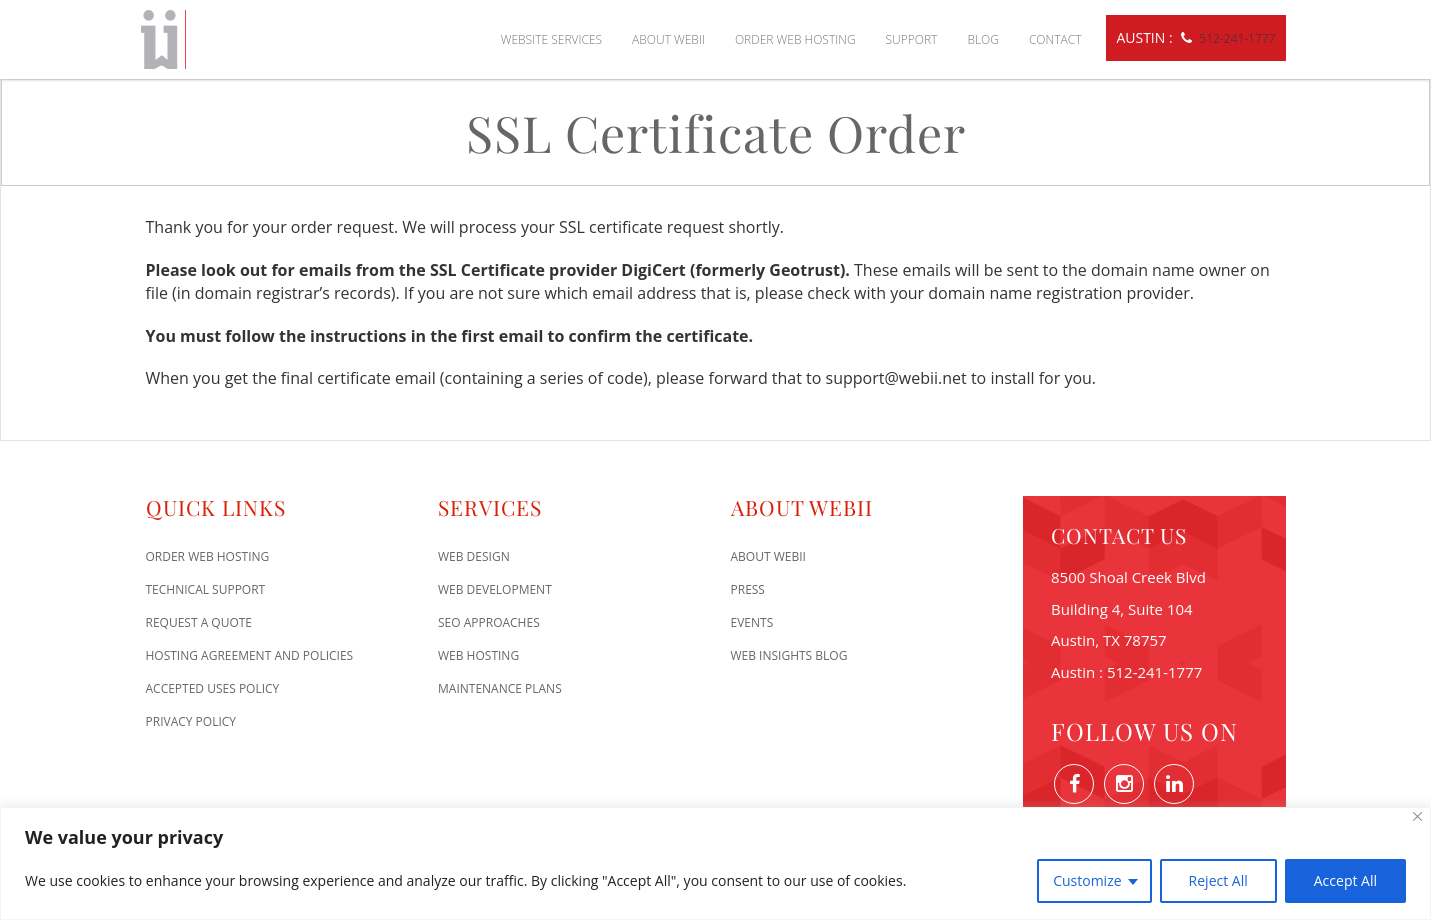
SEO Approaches (489, 622)
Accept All (1345, 880)
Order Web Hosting (795, 39)
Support (912, 39)
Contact (1055, 39)
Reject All (1218, 880)
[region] (715, 863)
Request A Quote (199, 622)
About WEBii (668, 39)
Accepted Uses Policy (213, 688)
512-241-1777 (1237, 38)
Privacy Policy (191, 721)
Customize (1087, 880)
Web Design (474, 556)
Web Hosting (478, 655)
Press (748, 589)
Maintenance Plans (500, 688)
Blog (983, 39)
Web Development (495, 589)
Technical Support (206, 589)
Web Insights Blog (789, 655)
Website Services (551, 39)
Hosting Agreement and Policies (250, 655)
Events (752, 622)
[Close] (1417, 816)
